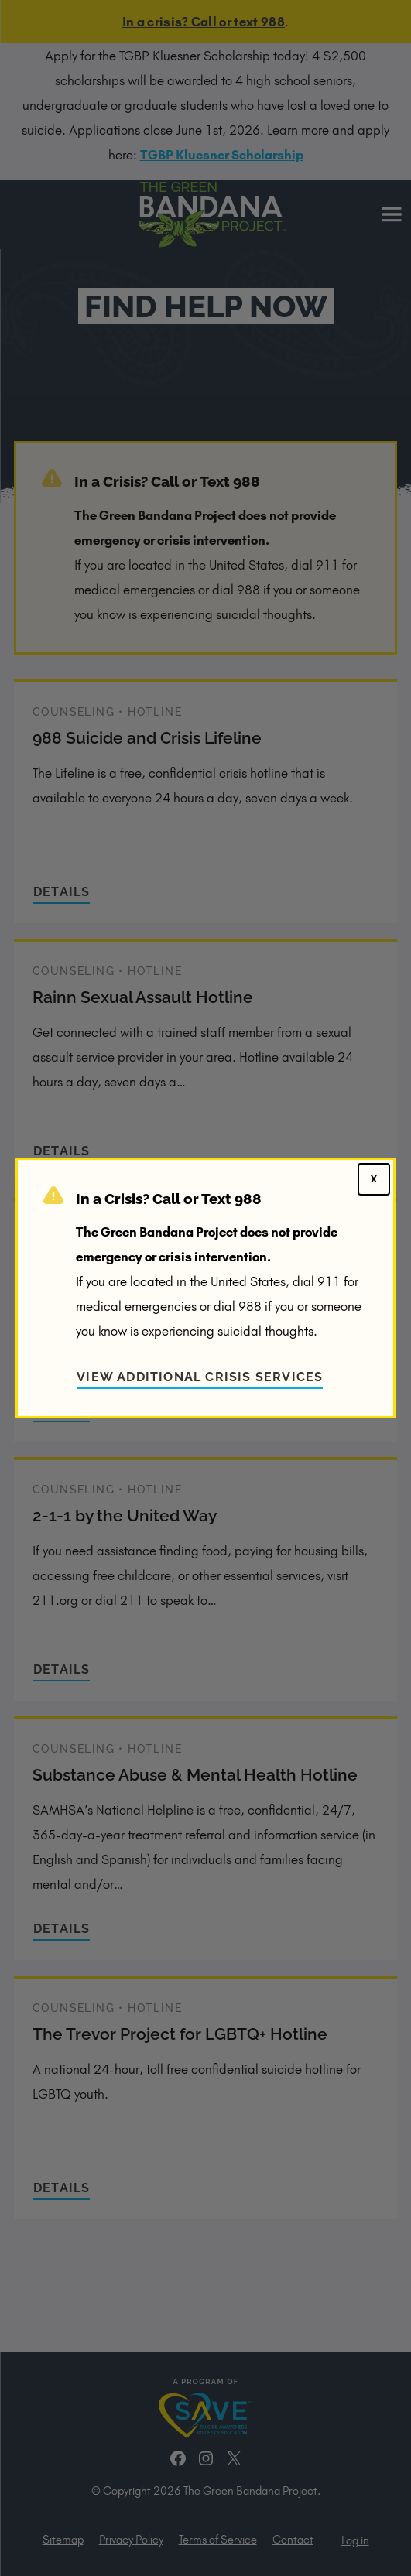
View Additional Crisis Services (200, 1377)
